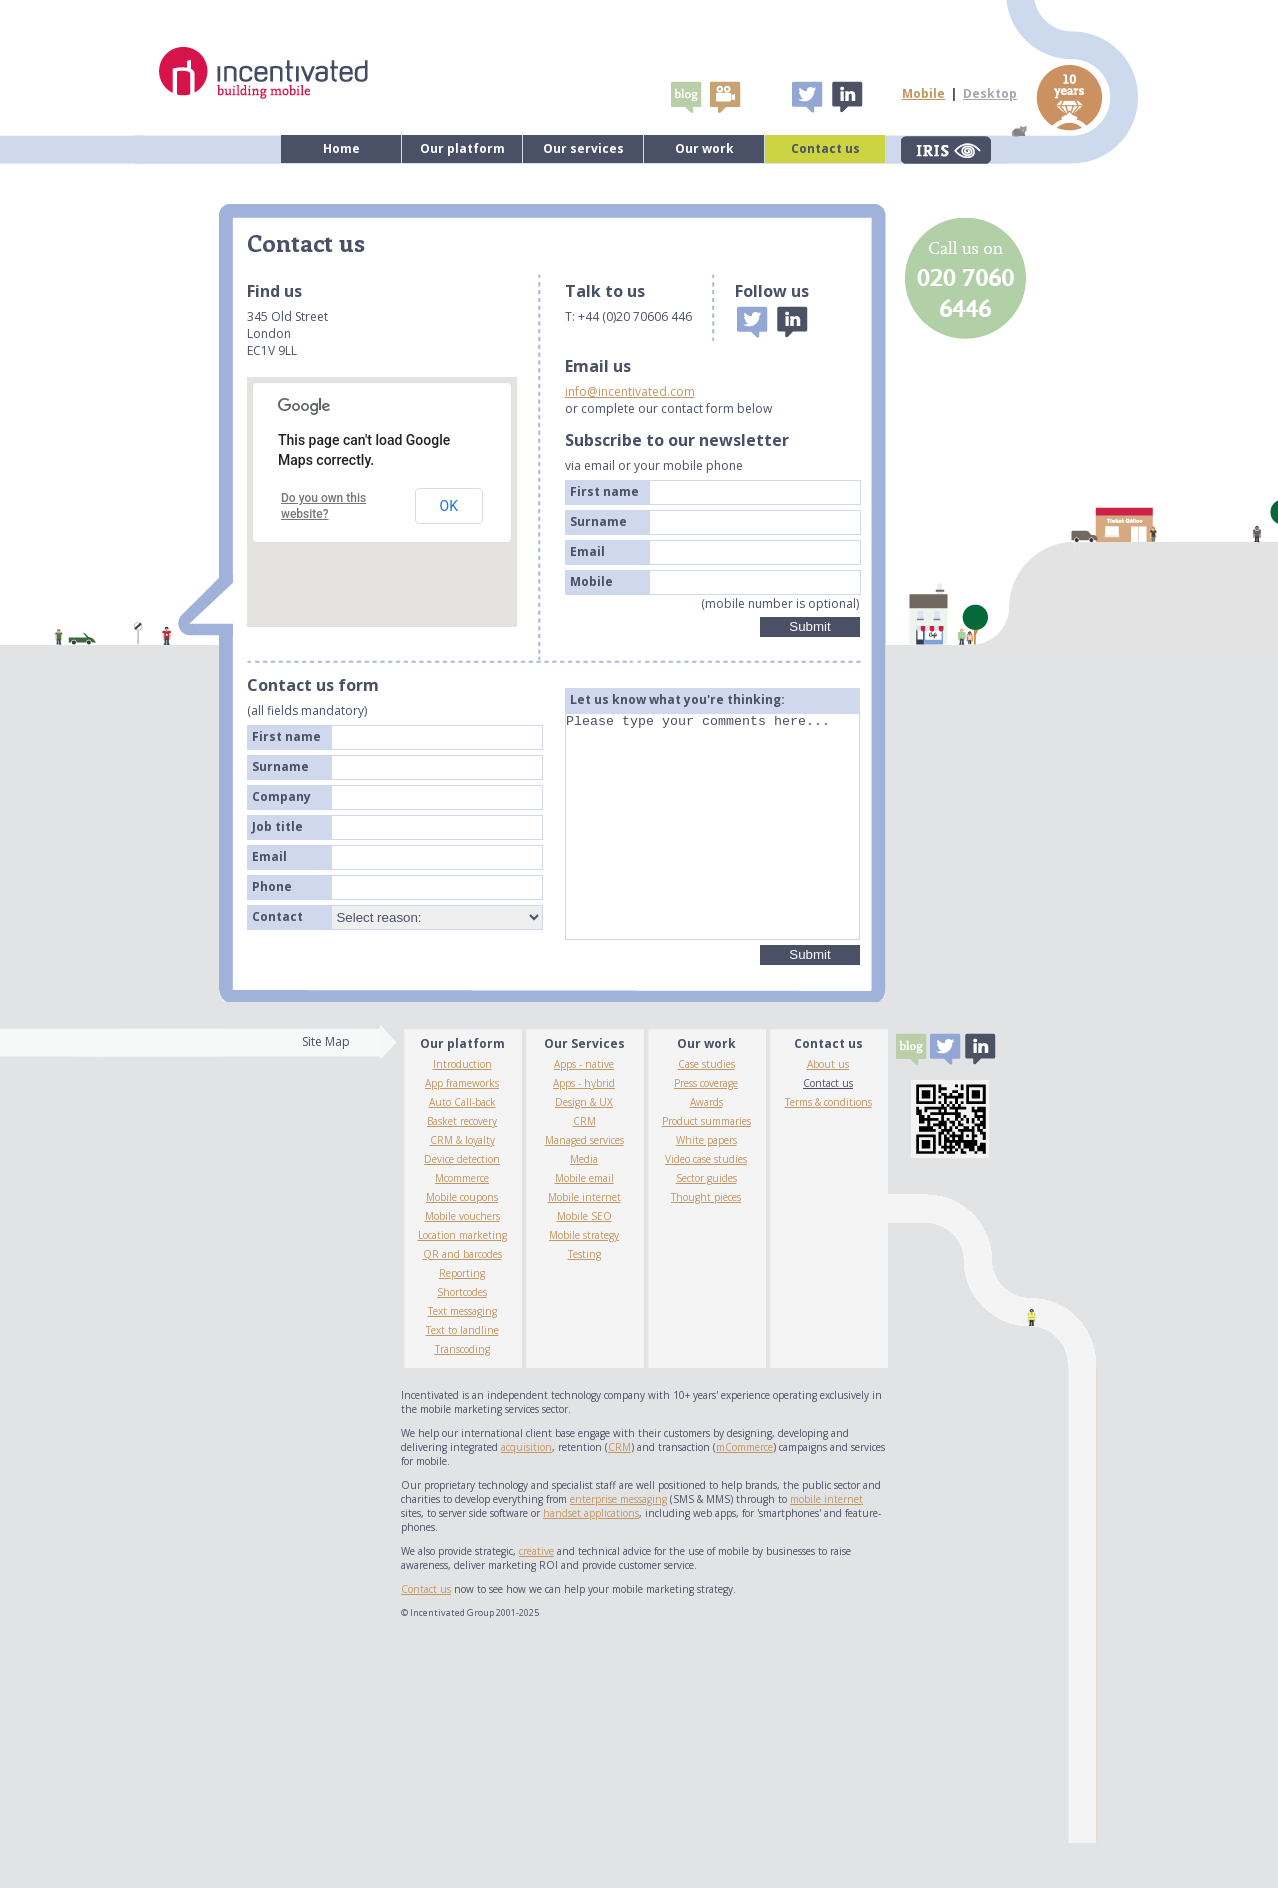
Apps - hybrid (584, 1128)
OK (449, 506)
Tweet (807, 97)
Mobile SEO (584, 1261)
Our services (583, 148)
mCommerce (744, 1492)
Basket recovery (462, 1166)
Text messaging (462, 1356)
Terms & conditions (828, 1147)
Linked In (846, 97)
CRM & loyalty (462, 1185)
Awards (706, 1147)
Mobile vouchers (462, 1261)
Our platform (462, 148)
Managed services (584, 1185)
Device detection (462, 1204)
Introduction (462, 1109)
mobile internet (826, 1544)
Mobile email (584, 1223)
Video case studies (706, 1204)
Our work (704, 148)
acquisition (526, 1492)
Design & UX (584, 1147)
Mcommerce (462, 1223)
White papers (706, 1185)
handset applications (591, 1558)
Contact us (825, 148)
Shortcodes (462, 1337)
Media (584, 1204)
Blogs (686, 97)
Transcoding (462, 1394)
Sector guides (706, 1223)
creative (536, 1596)
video (725, 97)
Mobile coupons (462, 1242)
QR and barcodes (462, 1299)
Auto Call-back (462, 1147)
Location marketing (462, 1280)
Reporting (462, 1318)
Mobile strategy (584, 1280)
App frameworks (462, 1128)
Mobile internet (584, 1242)
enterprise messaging (618, 1544)
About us (828, 1109)
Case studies (706, 1109)
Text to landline (462, 1375)
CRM (584, 1166)
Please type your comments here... (712, 849)
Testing (584, 1299)
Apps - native (584, 1109)
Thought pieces (706, 1242)
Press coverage (706, 1128)
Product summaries (706, 1166)
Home (341, 148)
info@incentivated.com (630, 391)
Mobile (923, 93)
